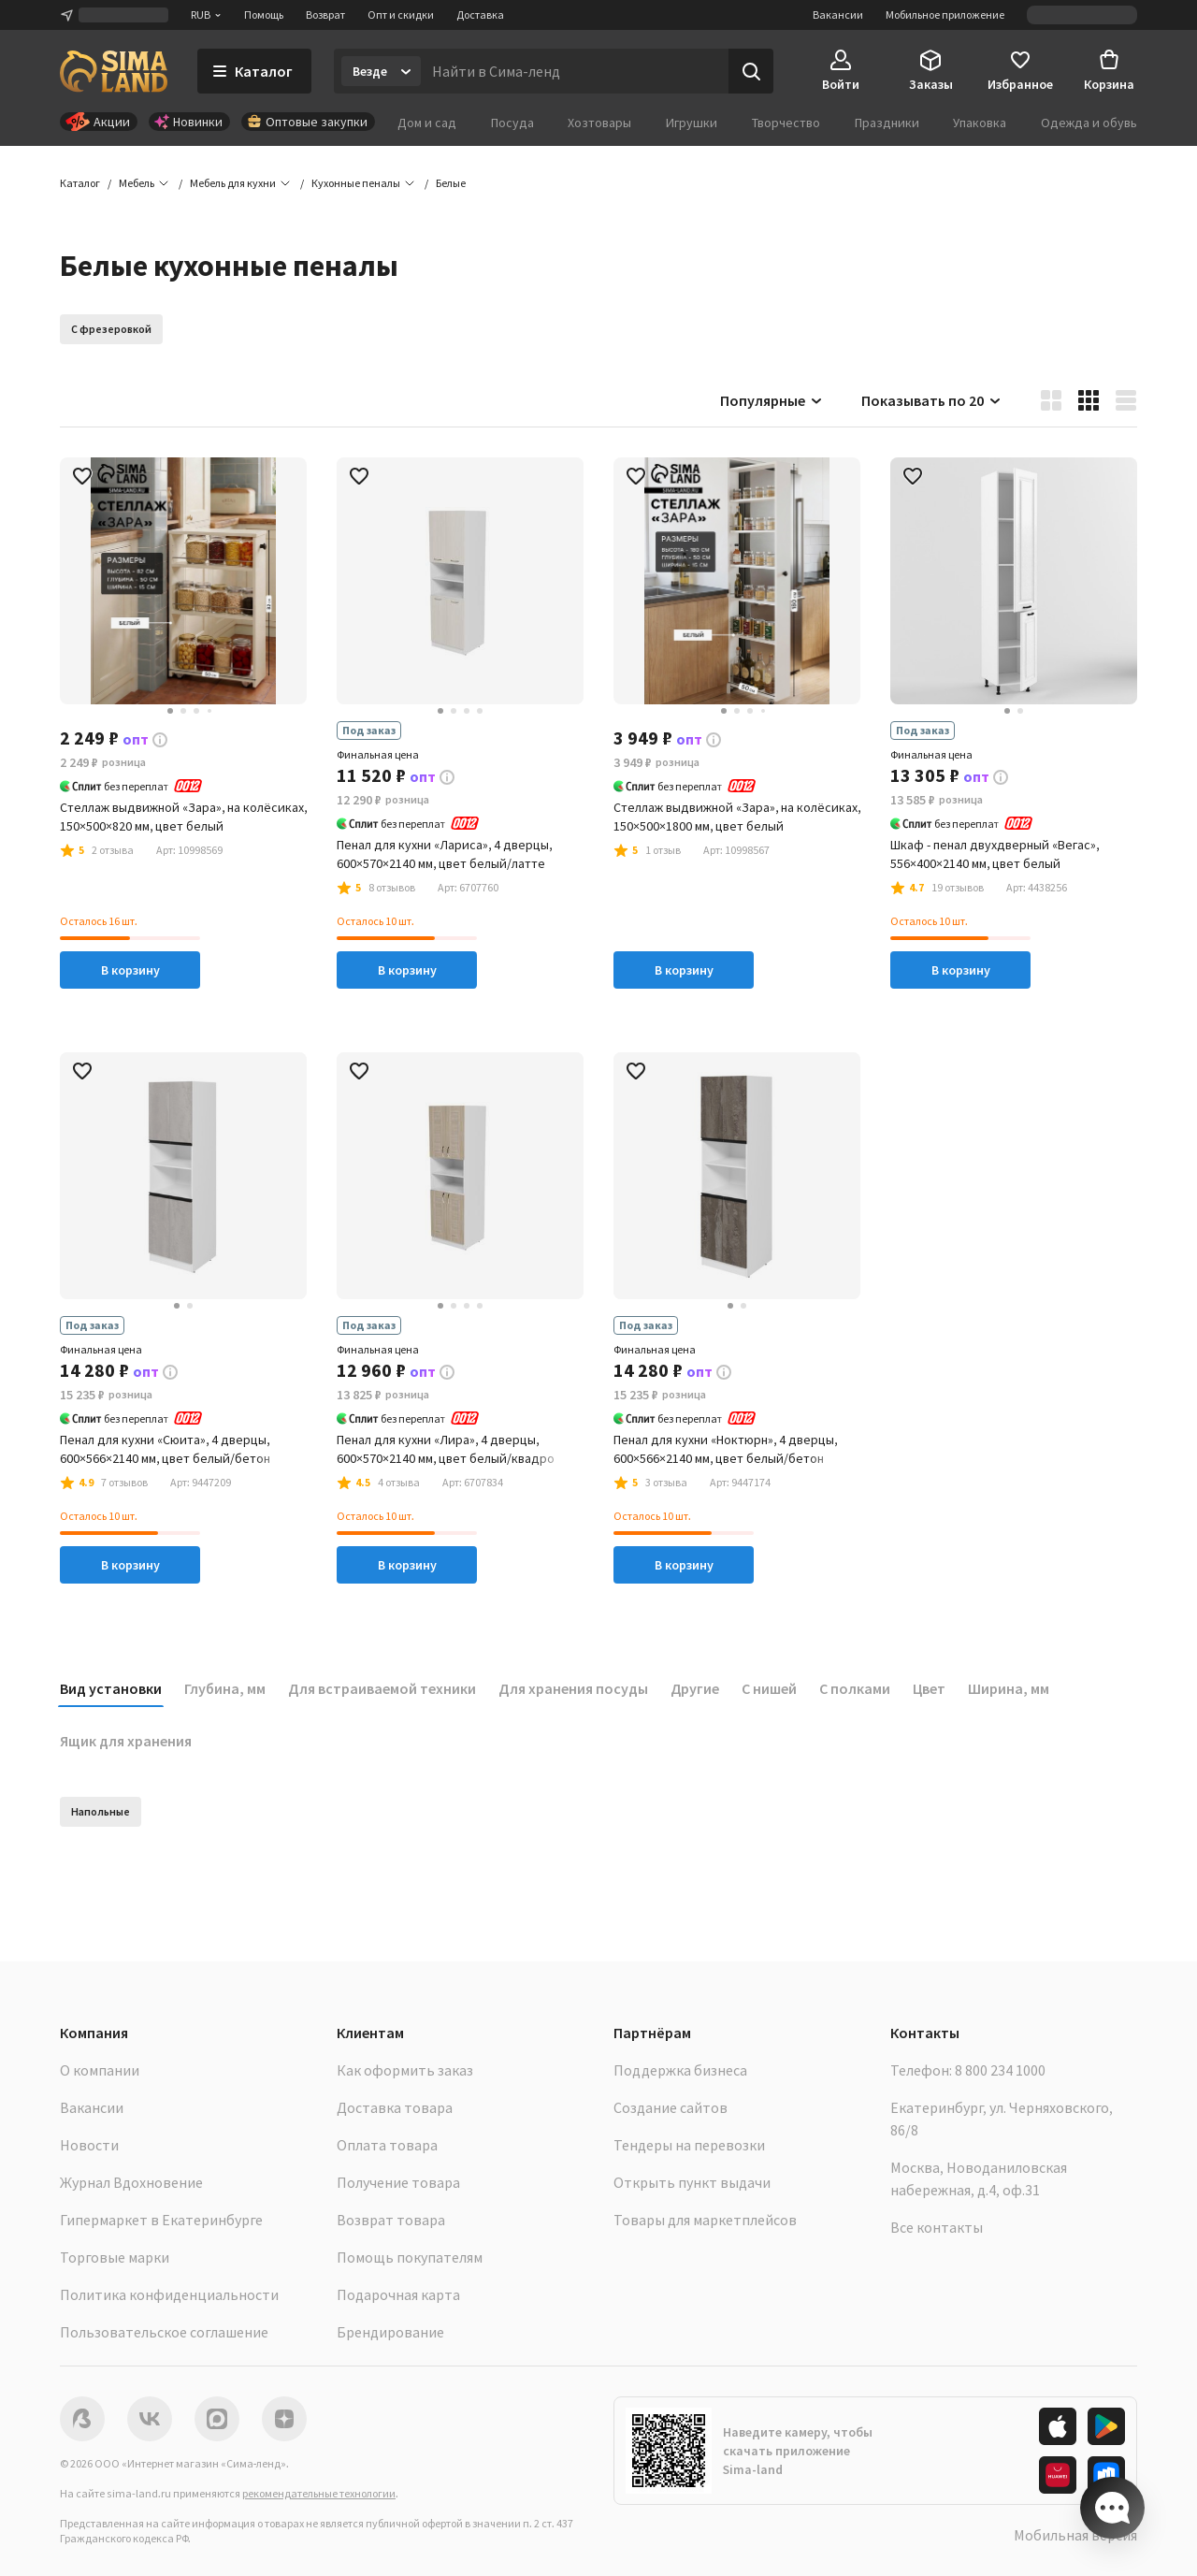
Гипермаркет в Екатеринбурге (161, 2219)
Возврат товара (391, 2219)
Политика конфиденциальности (169, 2294)
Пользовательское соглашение (164, 2332)
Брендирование (390, 2332)
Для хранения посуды (573, 1688)
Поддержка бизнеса (680, 2070)
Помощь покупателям (410, 2257)
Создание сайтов (670, 2107)
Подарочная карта (398, 2294)
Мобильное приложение (945, 14)
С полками (854, 1688)
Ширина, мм (1008, 1688)
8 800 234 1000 (1000, 2070)
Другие (695, 1688)
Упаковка (979, 122)
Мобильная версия (1075, 2534)
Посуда (512, 122)
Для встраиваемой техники (382, 1688)
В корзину (130, 970)
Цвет (929, 1688)
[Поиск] (750, 71)
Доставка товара (395, 2107)
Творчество (786, 122)
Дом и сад (426, 122)
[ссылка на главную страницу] (113, 71)
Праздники (887, 122)
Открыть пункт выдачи (692, 2182)
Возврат (325, 14)
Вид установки (111, 1688)
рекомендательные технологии (319, 2493)
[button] (451, 183)
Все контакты (936, 2227)
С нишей (769, 1688)
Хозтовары (599, 122)
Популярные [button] (772, 400)
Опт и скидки (401, 14)
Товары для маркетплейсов (705, 2219)
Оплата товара (387, 2144)
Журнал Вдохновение (131, 2182)
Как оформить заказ (405, 2070)
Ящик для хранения (126, 1740)
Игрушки (691, 122)
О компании (99, 2070)
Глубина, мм (225, 1688)
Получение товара (398, 2182)
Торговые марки (114, 2257)
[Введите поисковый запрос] (574, 71)
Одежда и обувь (1089, 122)
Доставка (480, 14)
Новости (89, 2144)
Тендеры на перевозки (689, 2144)
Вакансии (838, 14)
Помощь (263, 14)
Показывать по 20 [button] (931, 400)
